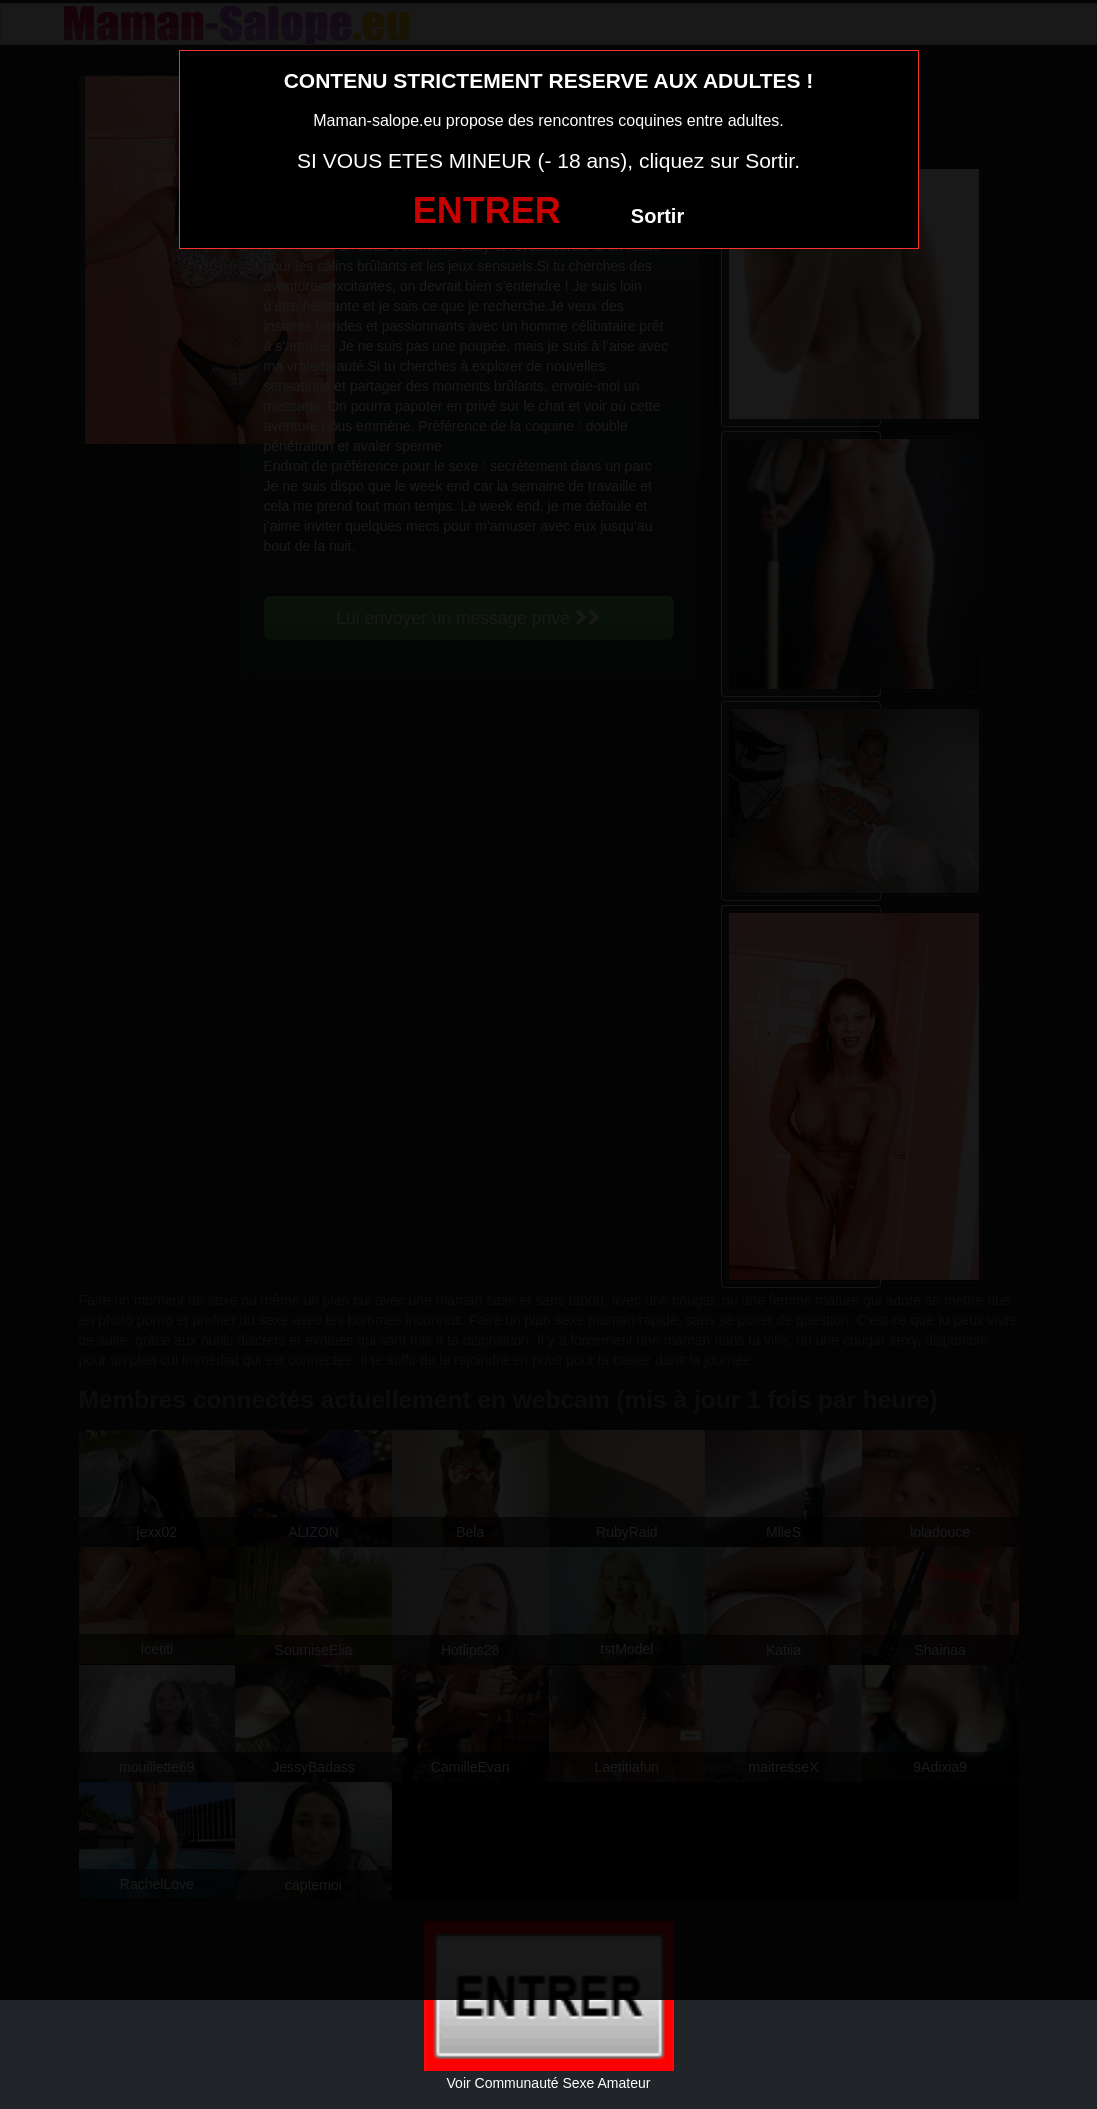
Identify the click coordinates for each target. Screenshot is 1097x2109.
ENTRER (487, 210)
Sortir (657, 216)
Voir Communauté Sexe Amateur (549, 2083)
